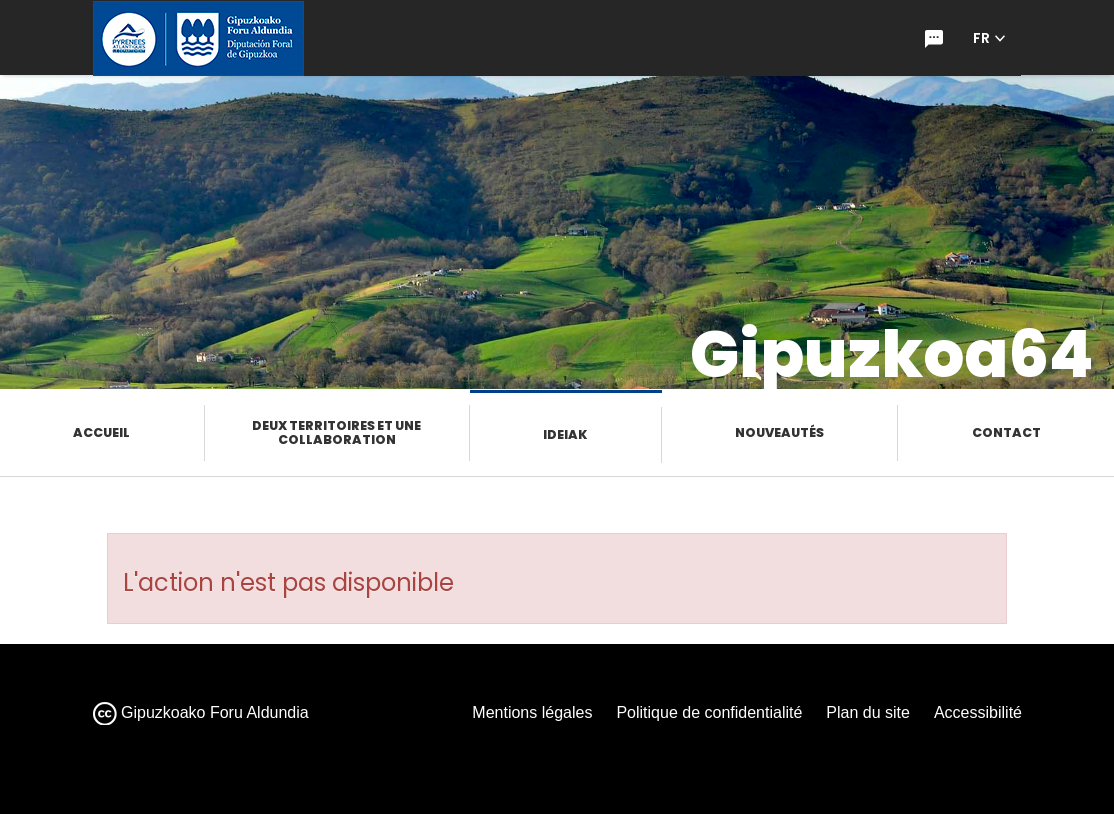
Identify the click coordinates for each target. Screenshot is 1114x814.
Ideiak (565, 434)
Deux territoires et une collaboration (336, 432)
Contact (1006, 432)
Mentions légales (532, 712)
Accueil (101, 432)
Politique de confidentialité (709, 712)
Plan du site (868, 712)
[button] (989, 38)
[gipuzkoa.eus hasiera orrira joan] (198, 38)
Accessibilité (978, 712)
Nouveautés (779, 432)
